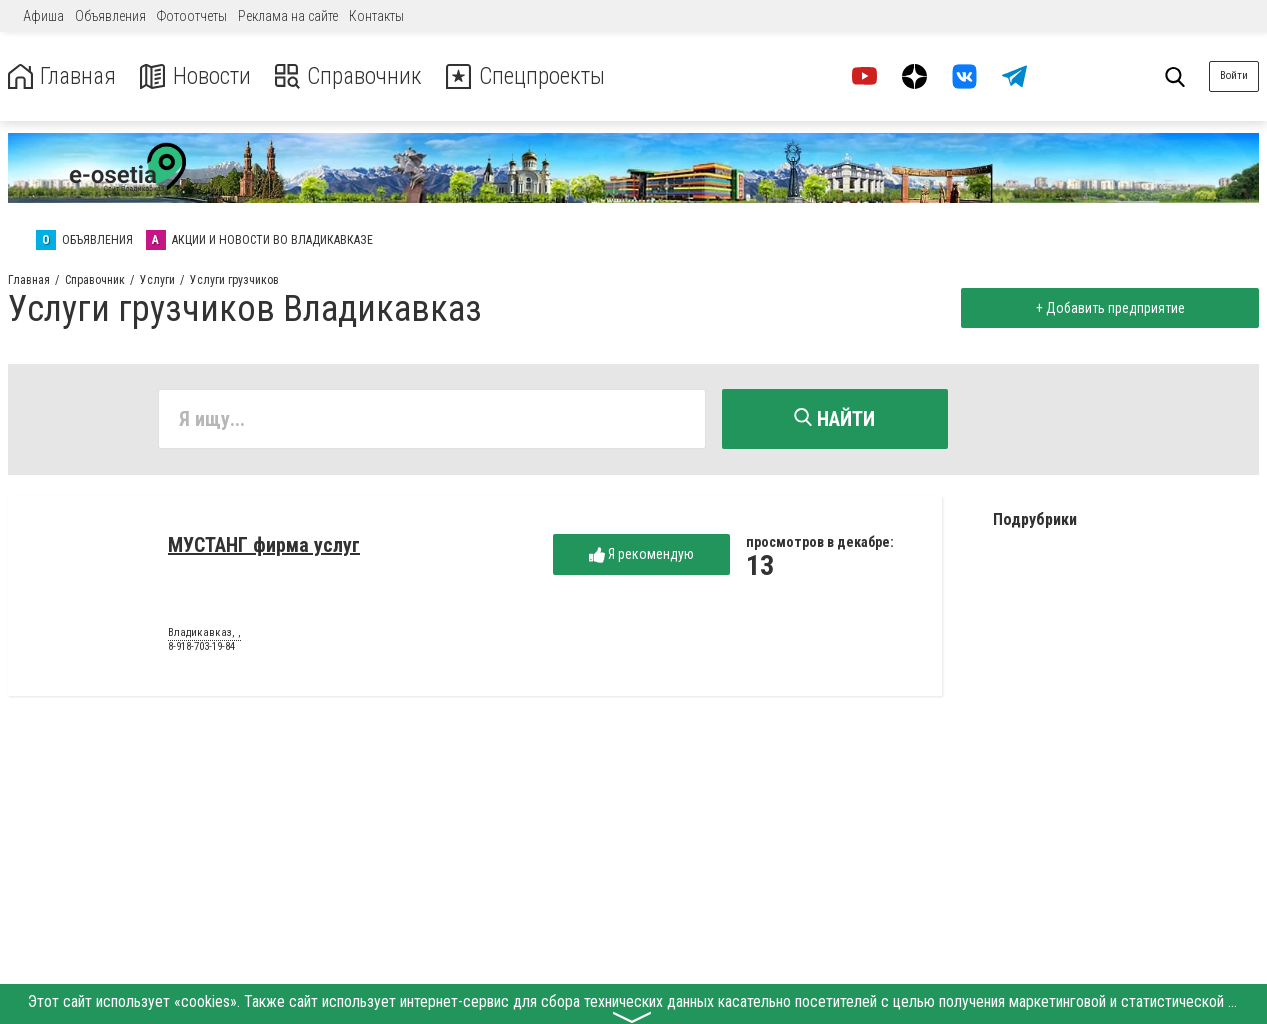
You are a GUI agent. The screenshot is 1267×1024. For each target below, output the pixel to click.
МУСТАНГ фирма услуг (264, 546)
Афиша (43, 16)
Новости (198, 76)
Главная (63, 76)
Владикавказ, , (204, 634)
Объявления (110, 16)
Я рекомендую (641, 555)
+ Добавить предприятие (1108, 308)
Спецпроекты (534, 76)
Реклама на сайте (288, 16)
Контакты (376, 16)
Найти (834, 419)
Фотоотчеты (192, 16)
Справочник (353, 76)
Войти (1234, 75)
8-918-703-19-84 (201, 647)
